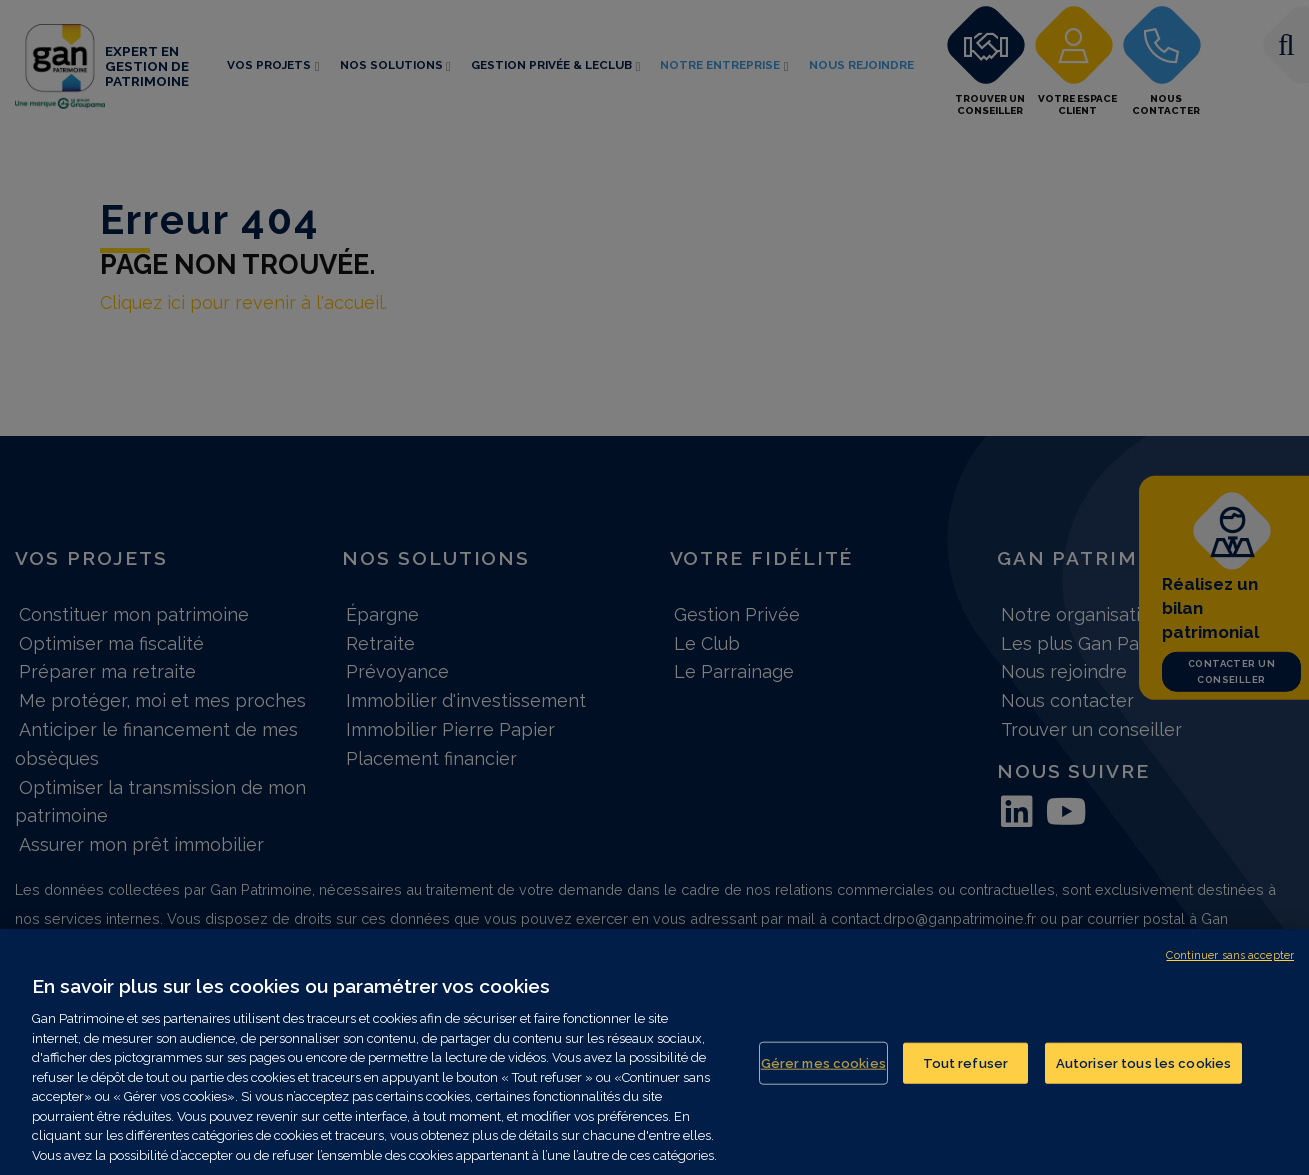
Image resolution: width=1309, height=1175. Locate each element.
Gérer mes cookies (823, 1073)
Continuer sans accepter (1230, 965)
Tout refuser (966, 1073)
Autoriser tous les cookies (1143, 1073)
